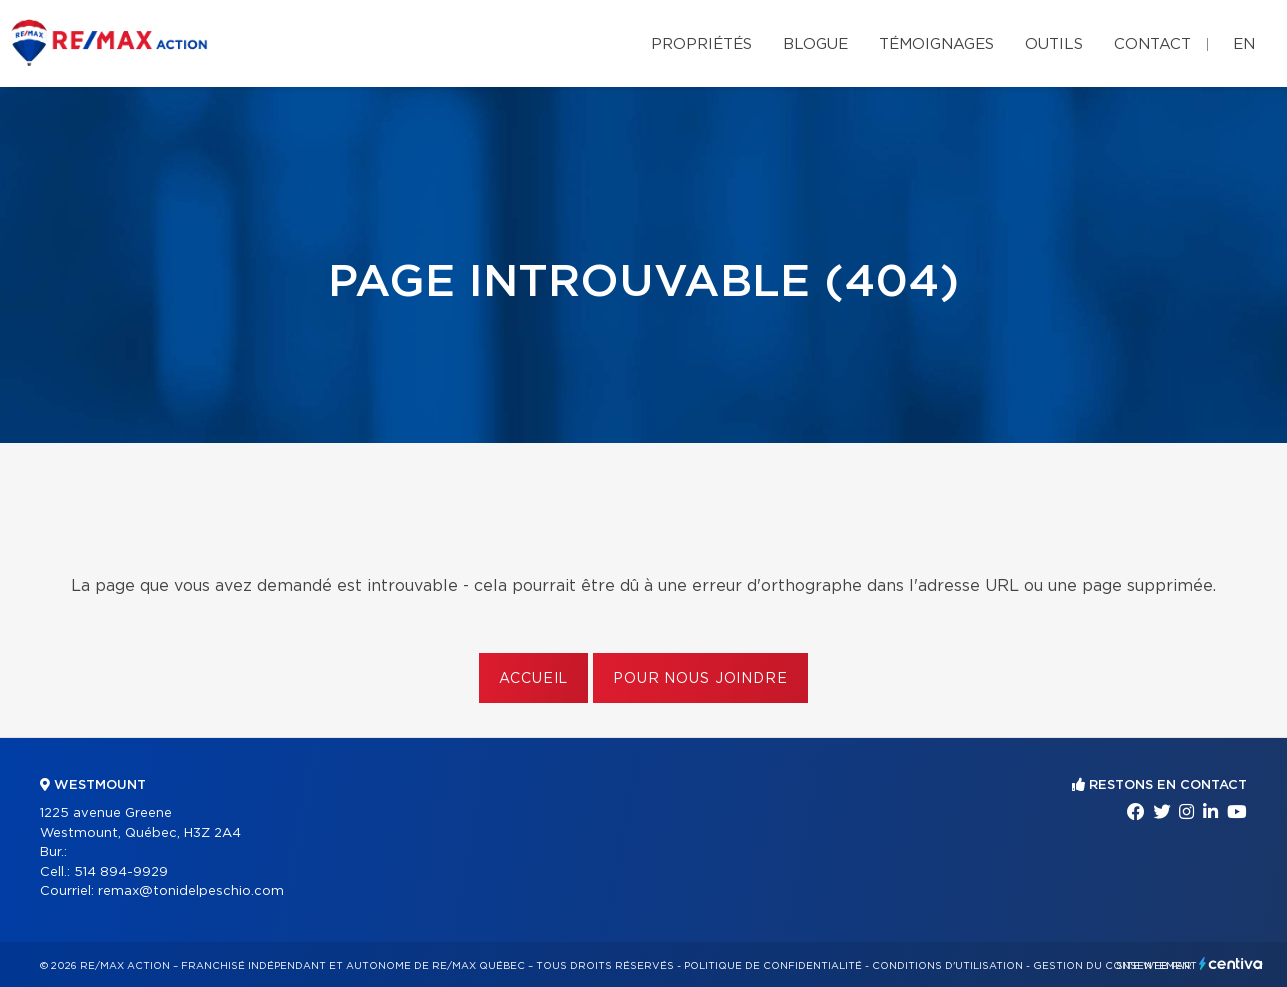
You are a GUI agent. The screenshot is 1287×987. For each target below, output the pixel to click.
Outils (1054, 44)
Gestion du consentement (1115, 966)
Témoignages (936, 44)
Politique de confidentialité (773, 966)
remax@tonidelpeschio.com (191, 891)
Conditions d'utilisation (947, 966)
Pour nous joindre (700, 679)
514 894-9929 (121, 872)
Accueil (533, 679)
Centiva (1231, 963)
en (1244, 44)
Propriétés (701, 44)
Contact (1152, 44)
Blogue (815, 44)
